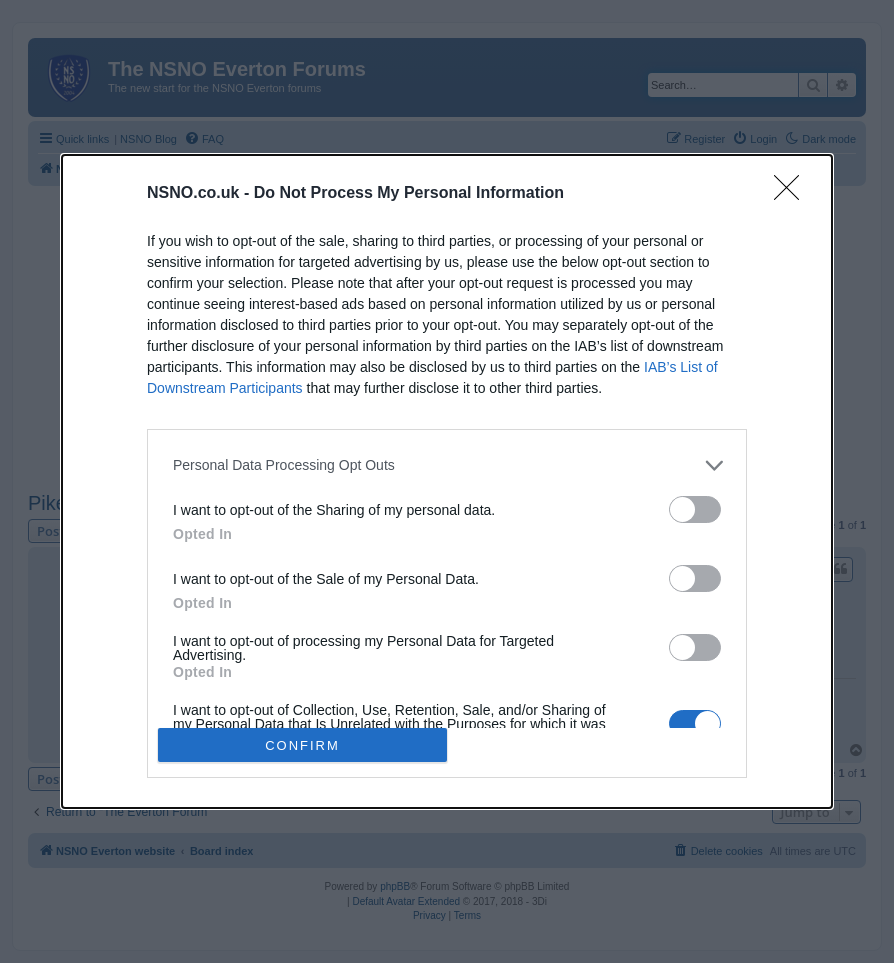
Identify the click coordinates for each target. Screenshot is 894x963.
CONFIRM (302, 745)
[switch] (695, 509)
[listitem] (447, 465)
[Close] (793, 194)
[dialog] (447, 482)
